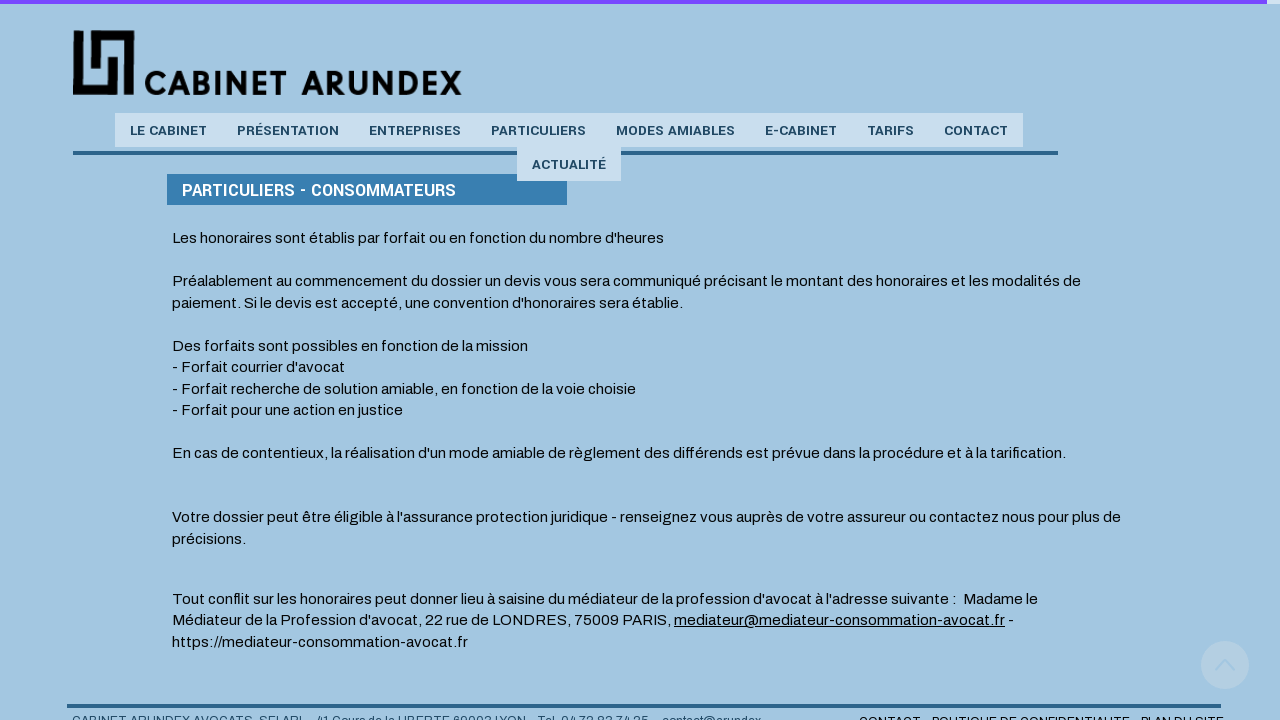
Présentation (288, 130)
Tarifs (890, 130)
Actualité (569, 164)
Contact (976, 130)
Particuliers (538, 130)
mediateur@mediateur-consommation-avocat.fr (839, 620)
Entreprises (415, 130)
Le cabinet (168, 130)
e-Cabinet (801, 130)
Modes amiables (675, 130)
